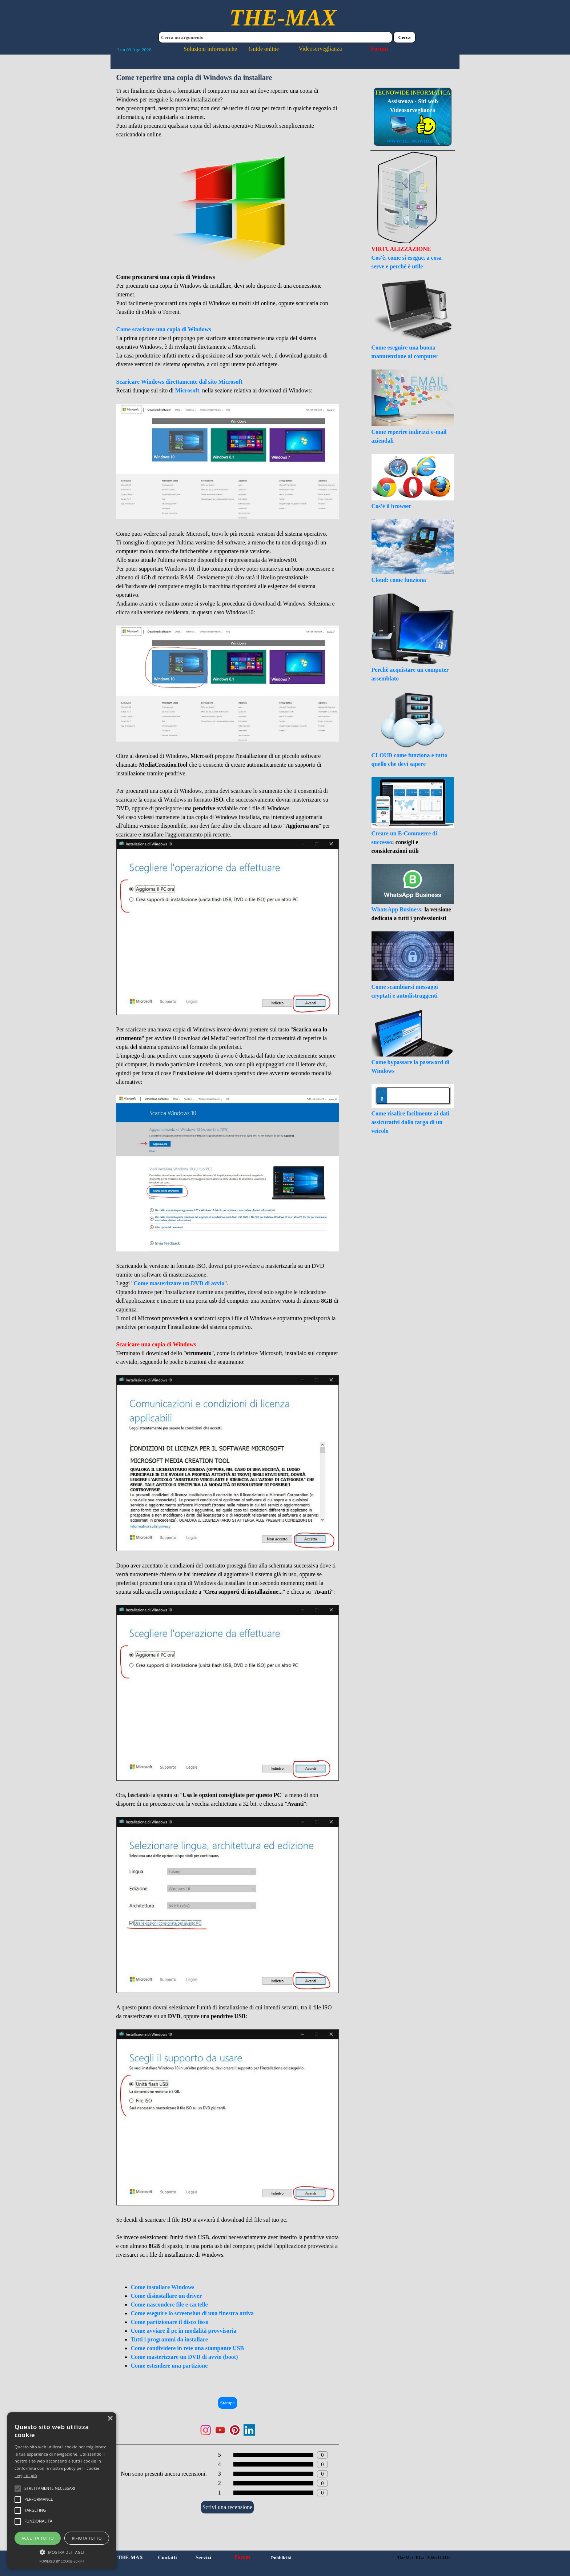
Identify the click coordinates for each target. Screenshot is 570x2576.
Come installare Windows (162, 2287)
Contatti (167, 2557)
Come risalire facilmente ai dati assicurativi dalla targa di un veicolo (411, 1122)
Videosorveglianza (320, 48)
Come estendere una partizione (169, 2366)
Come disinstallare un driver (166, 2296)
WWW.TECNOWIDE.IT (412, 141)
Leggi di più (26, 2475)
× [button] (110, 2418)
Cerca (404, 37)
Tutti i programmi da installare (169, 2339)
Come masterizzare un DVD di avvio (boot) (184, 2357)
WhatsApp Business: (398, 909)
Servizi (203, 2557)
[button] (62, 2551)
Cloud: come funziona (399, 580)
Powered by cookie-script (62, 2561)
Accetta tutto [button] (37, 2538)
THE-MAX (283, 18)
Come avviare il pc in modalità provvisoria (184, 2331)
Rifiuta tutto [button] (86, 2538)
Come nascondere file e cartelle (169, 2304)
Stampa (227, 2402)
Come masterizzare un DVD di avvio (178, 1283)
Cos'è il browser (392, 506)
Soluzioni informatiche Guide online (231, 49)
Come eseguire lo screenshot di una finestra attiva (192, 2313)
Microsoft (187, 390)
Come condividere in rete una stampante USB (187, 2348)
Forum (379, 48)
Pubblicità (281, 2557)
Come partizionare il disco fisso (170, 2322)
